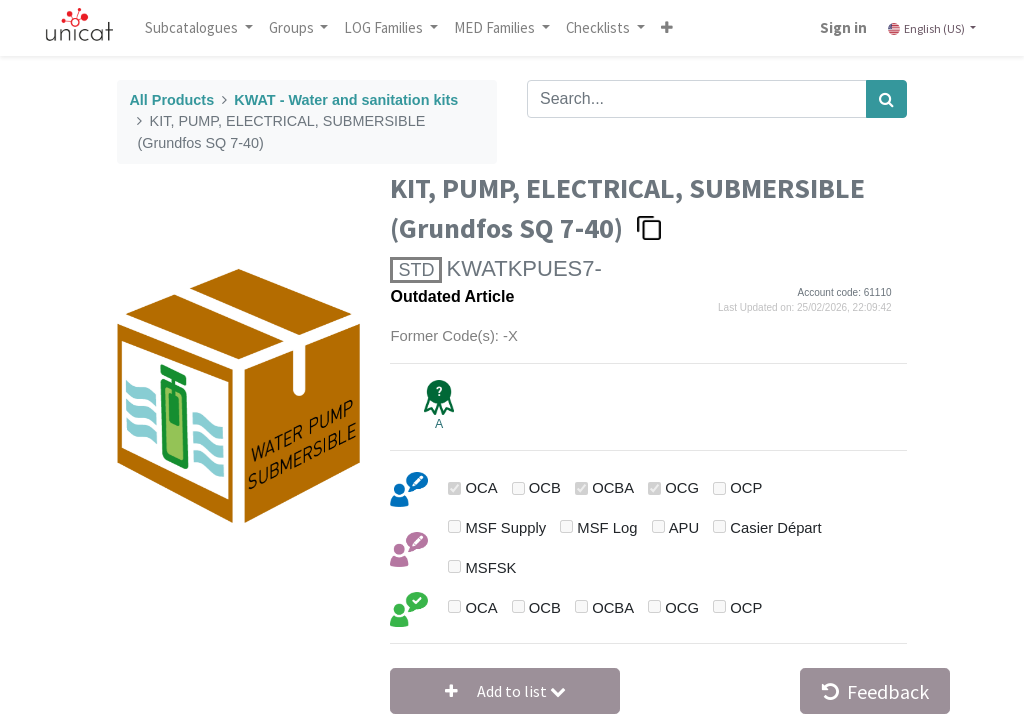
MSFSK (491, 568)
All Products (171, 100)
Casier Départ (775, 528)
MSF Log (607, 528)
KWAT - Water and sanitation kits (346, 100)
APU (684, 528)
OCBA (613, 488)
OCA (482, 488)
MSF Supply (506, 528)
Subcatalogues (197, 27)
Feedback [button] (875, 691)
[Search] (886, 99)
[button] (671, 28)
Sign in (839, 27)
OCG (682, 488)
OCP (746, 488)
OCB (545, 488)
